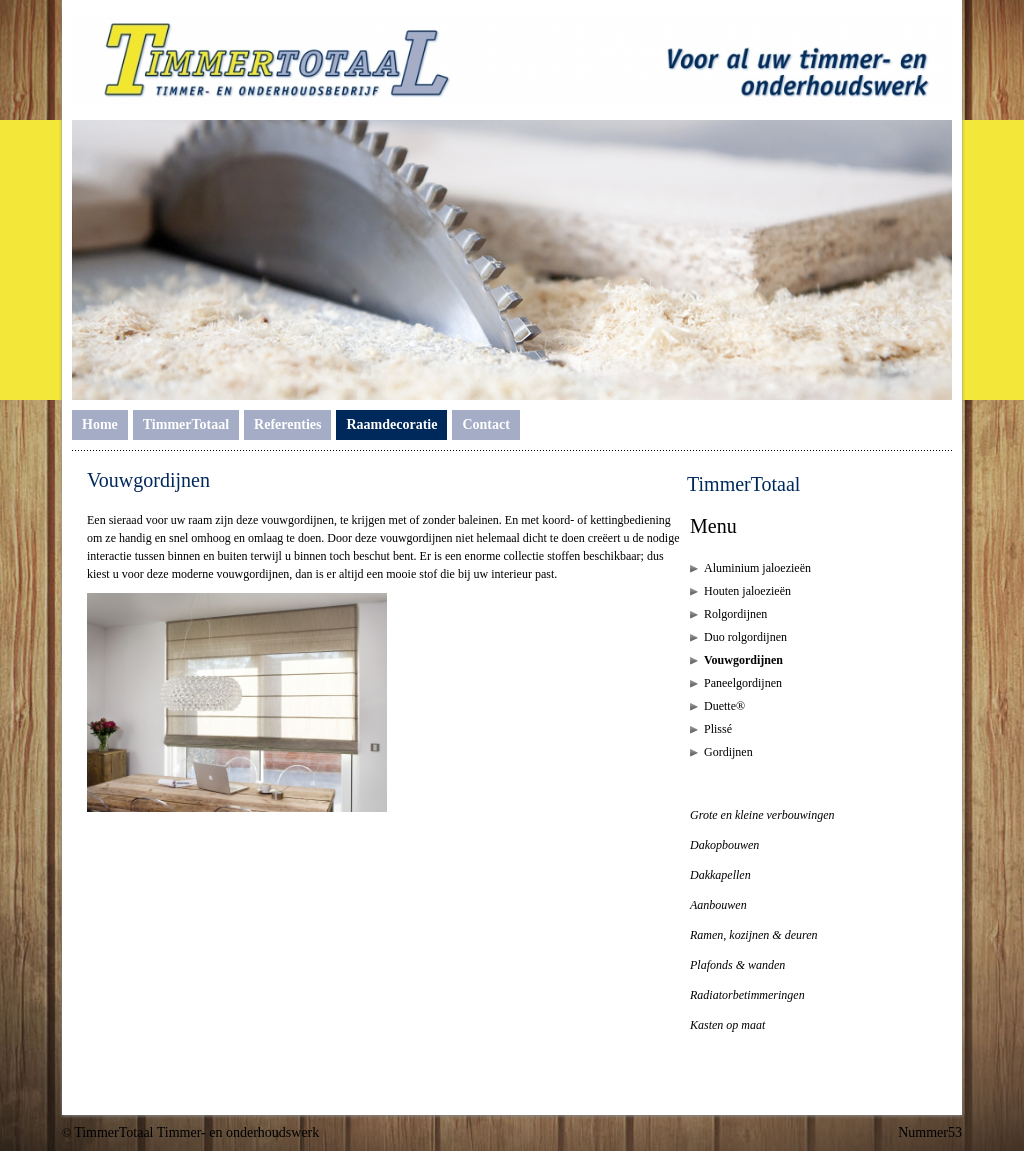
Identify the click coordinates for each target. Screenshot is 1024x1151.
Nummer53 (930, 1132)
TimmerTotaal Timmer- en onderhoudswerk (196, 1132)
